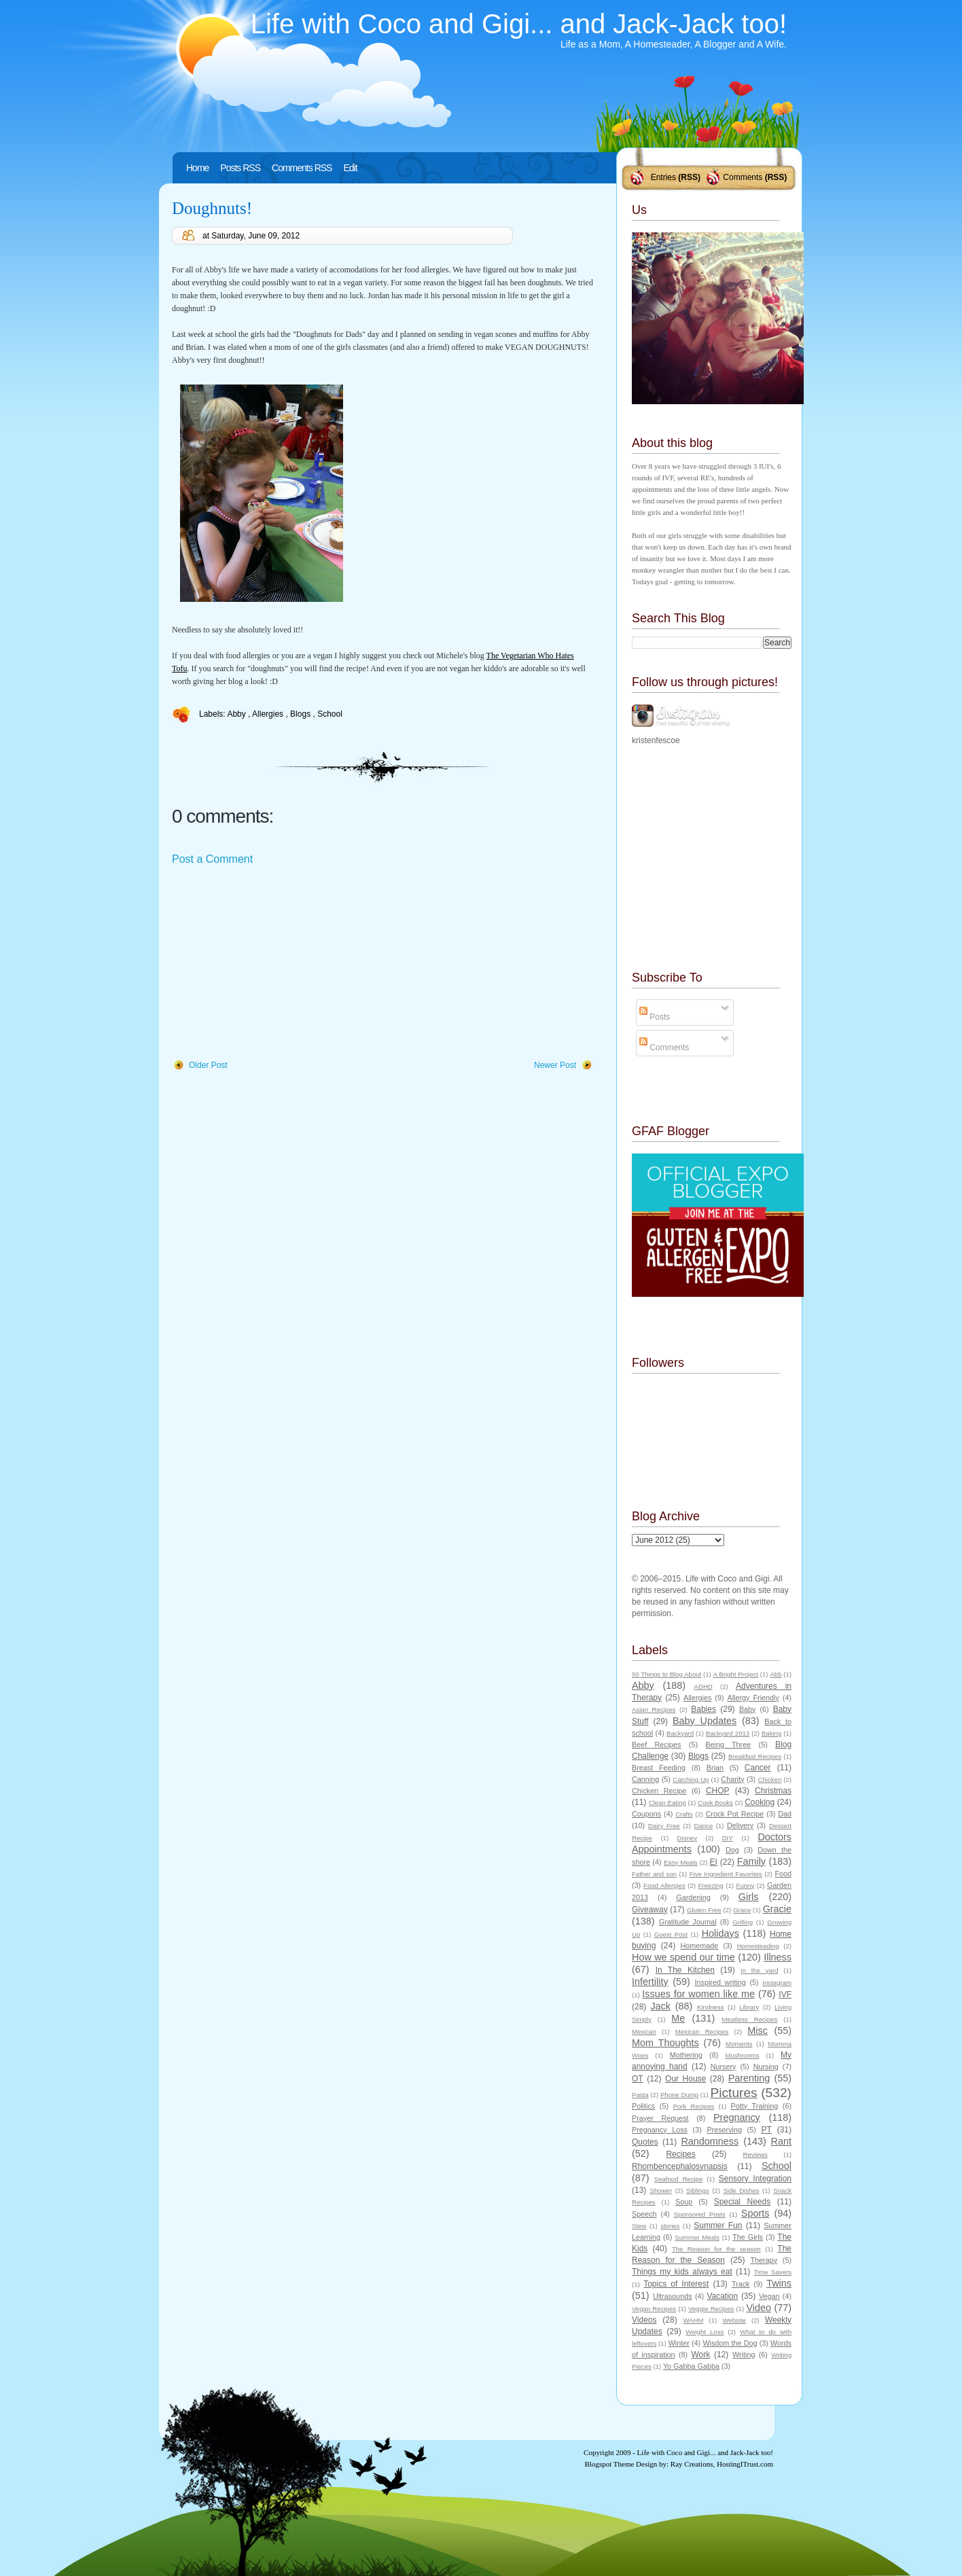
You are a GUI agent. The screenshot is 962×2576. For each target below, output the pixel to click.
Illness (777, 1957)
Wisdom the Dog (729, 2343)
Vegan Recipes (654, 2308)
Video (758, 2307)
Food (782, 1874)
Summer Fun (718, 2225)
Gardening (693, 1897)
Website (733, 2320)
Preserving (724, 2130)
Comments (742, 177)
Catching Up (691, 1779)
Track (741, 2284)
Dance (703, 1825)
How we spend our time (683, 1957)
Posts (654, 1017)
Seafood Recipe (678, 2179)
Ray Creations (692, 2464)
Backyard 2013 (727, 1733)
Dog (732, 1850)
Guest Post (671, 1934)
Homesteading (758, 1946)
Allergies (268, 714)
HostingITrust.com (745, 2464)
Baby (747, 1709)
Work (701, 2354)
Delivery (740, 1825)
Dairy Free (664, 1825)
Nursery (723, 2066)
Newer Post (555, 1065)
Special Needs (742, 2201)
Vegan (769, 2296)
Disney (687, 1838)
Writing (743, 2354)
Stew (639, 2226)
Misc (757, 2030)
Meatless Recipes (749, 2019)
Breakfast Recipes (754, 1756)
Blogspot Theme (610, 2464)
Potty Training (755, 2106)
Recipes (680, 2154)
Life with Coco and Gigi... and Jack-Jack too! (519, 24)
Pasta (640, 2094)
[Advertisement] (274, 963)
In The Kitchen (685, 1970)
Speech (644, 2214)
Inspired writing (720, 1982)
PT (766, 2129)
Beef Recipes (656, 1744)
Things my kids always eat (682, 2271)
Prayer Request (660, 2118)
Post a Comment (212, 859)
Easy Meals (681, 1862)
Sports (755, 2213)
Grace (742, 1910)
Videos (644, 2320)
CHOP (718, 1790)
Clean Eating (667, 1802)
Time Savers (772, 2272)
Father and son (654, 1874)
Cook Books (715, 1802)
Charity (732, 1779)
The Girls (747, 2237)
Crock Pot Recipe (735, 1814)
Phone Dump (679, 2094)
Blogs (301, 714)
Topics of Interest (676, 2284)
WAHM (693, 2320)
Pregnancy (736, 2117)
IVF (785, 1994)
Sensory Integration (755, 2178)
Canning (645, 1779)
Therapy (763, 2260)
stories (669, 2226)
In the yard (759, 1970)
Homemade (700, 1946)
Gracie (777, 1908)
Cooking (759, 1802)
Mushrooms (742, 2055)
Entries (663, 177)
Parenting (749, 2078)
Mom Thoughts (665, 2042)
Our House (685, 2078)
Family (751, 1861)
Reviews (755, 2154)
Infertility (650, 1981)
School (329, 714)
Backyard (680, 1733)
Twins (778, 2283)
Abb (775, 1674)
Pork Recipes (694, 2106)
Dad (784, 1814)
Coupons (646, 1814)
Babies (703, 1709)
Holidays (720, 1933)
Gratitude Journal (688, 1922)
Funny (745, 1885)
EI (713, 1862)
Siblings (697, 2190)
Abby (237, 714)
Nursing (766, 2066)
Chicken (770, 1779)
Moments (739, 2043)
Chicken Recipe (659, 1791)
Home (197, 167)
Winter (679, 2343)
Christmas (773, 1790)
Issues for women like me (698, 1993)
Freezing (710, 1885)
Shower (661, 2190)
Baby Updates (704, 1720)
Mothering (686, 2055)
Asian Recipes (653, 1709)
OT (637, 2078)
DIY (727, 1838)
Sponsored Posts (700, 2214)
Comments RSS (302, 167)
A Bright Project (735, 1674)
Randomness (709, 2141)
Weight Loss (704, 2332)
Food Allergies (664, 1885)
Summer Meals (697, 2237)
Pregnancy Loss (660, 2130)
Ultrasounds (672, 2296)
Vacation (722, 2296)
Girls (748, 1896)
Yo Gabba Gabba (691, 2366)
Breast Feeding (658, 1768)
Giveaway (650, 1909)
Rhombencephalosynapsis (680, 2166)
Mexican (644, 2031)
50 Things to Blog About (666, 1674)
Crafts (684, 1814)
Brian (715, 1768)
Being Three (728, 1744)
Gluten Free (704, 1910)
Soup (683, 2202)
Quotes (645, 2142)
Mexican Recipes (702, 2031)
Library (749, 2007)
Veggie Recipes (711, 2308)
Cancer (758, 1767)
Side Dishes (741, 2190)
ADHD (703, 1686)
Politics (643, 2106)
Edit (350, 167)
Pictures (733, 2093)
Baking (771, 1733)
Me (678, 2018)
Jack (660, 2006)
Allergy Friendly (753, 1698)
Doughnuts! (212, 208)
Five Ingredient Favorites (726, 1874)
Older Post (208, 1065)
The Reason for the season (716, 2249)
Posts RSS (240, 167)
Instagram (776, 1982)
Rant (781, 2141)
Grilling (742, 1922)
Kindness (710, 2007)
